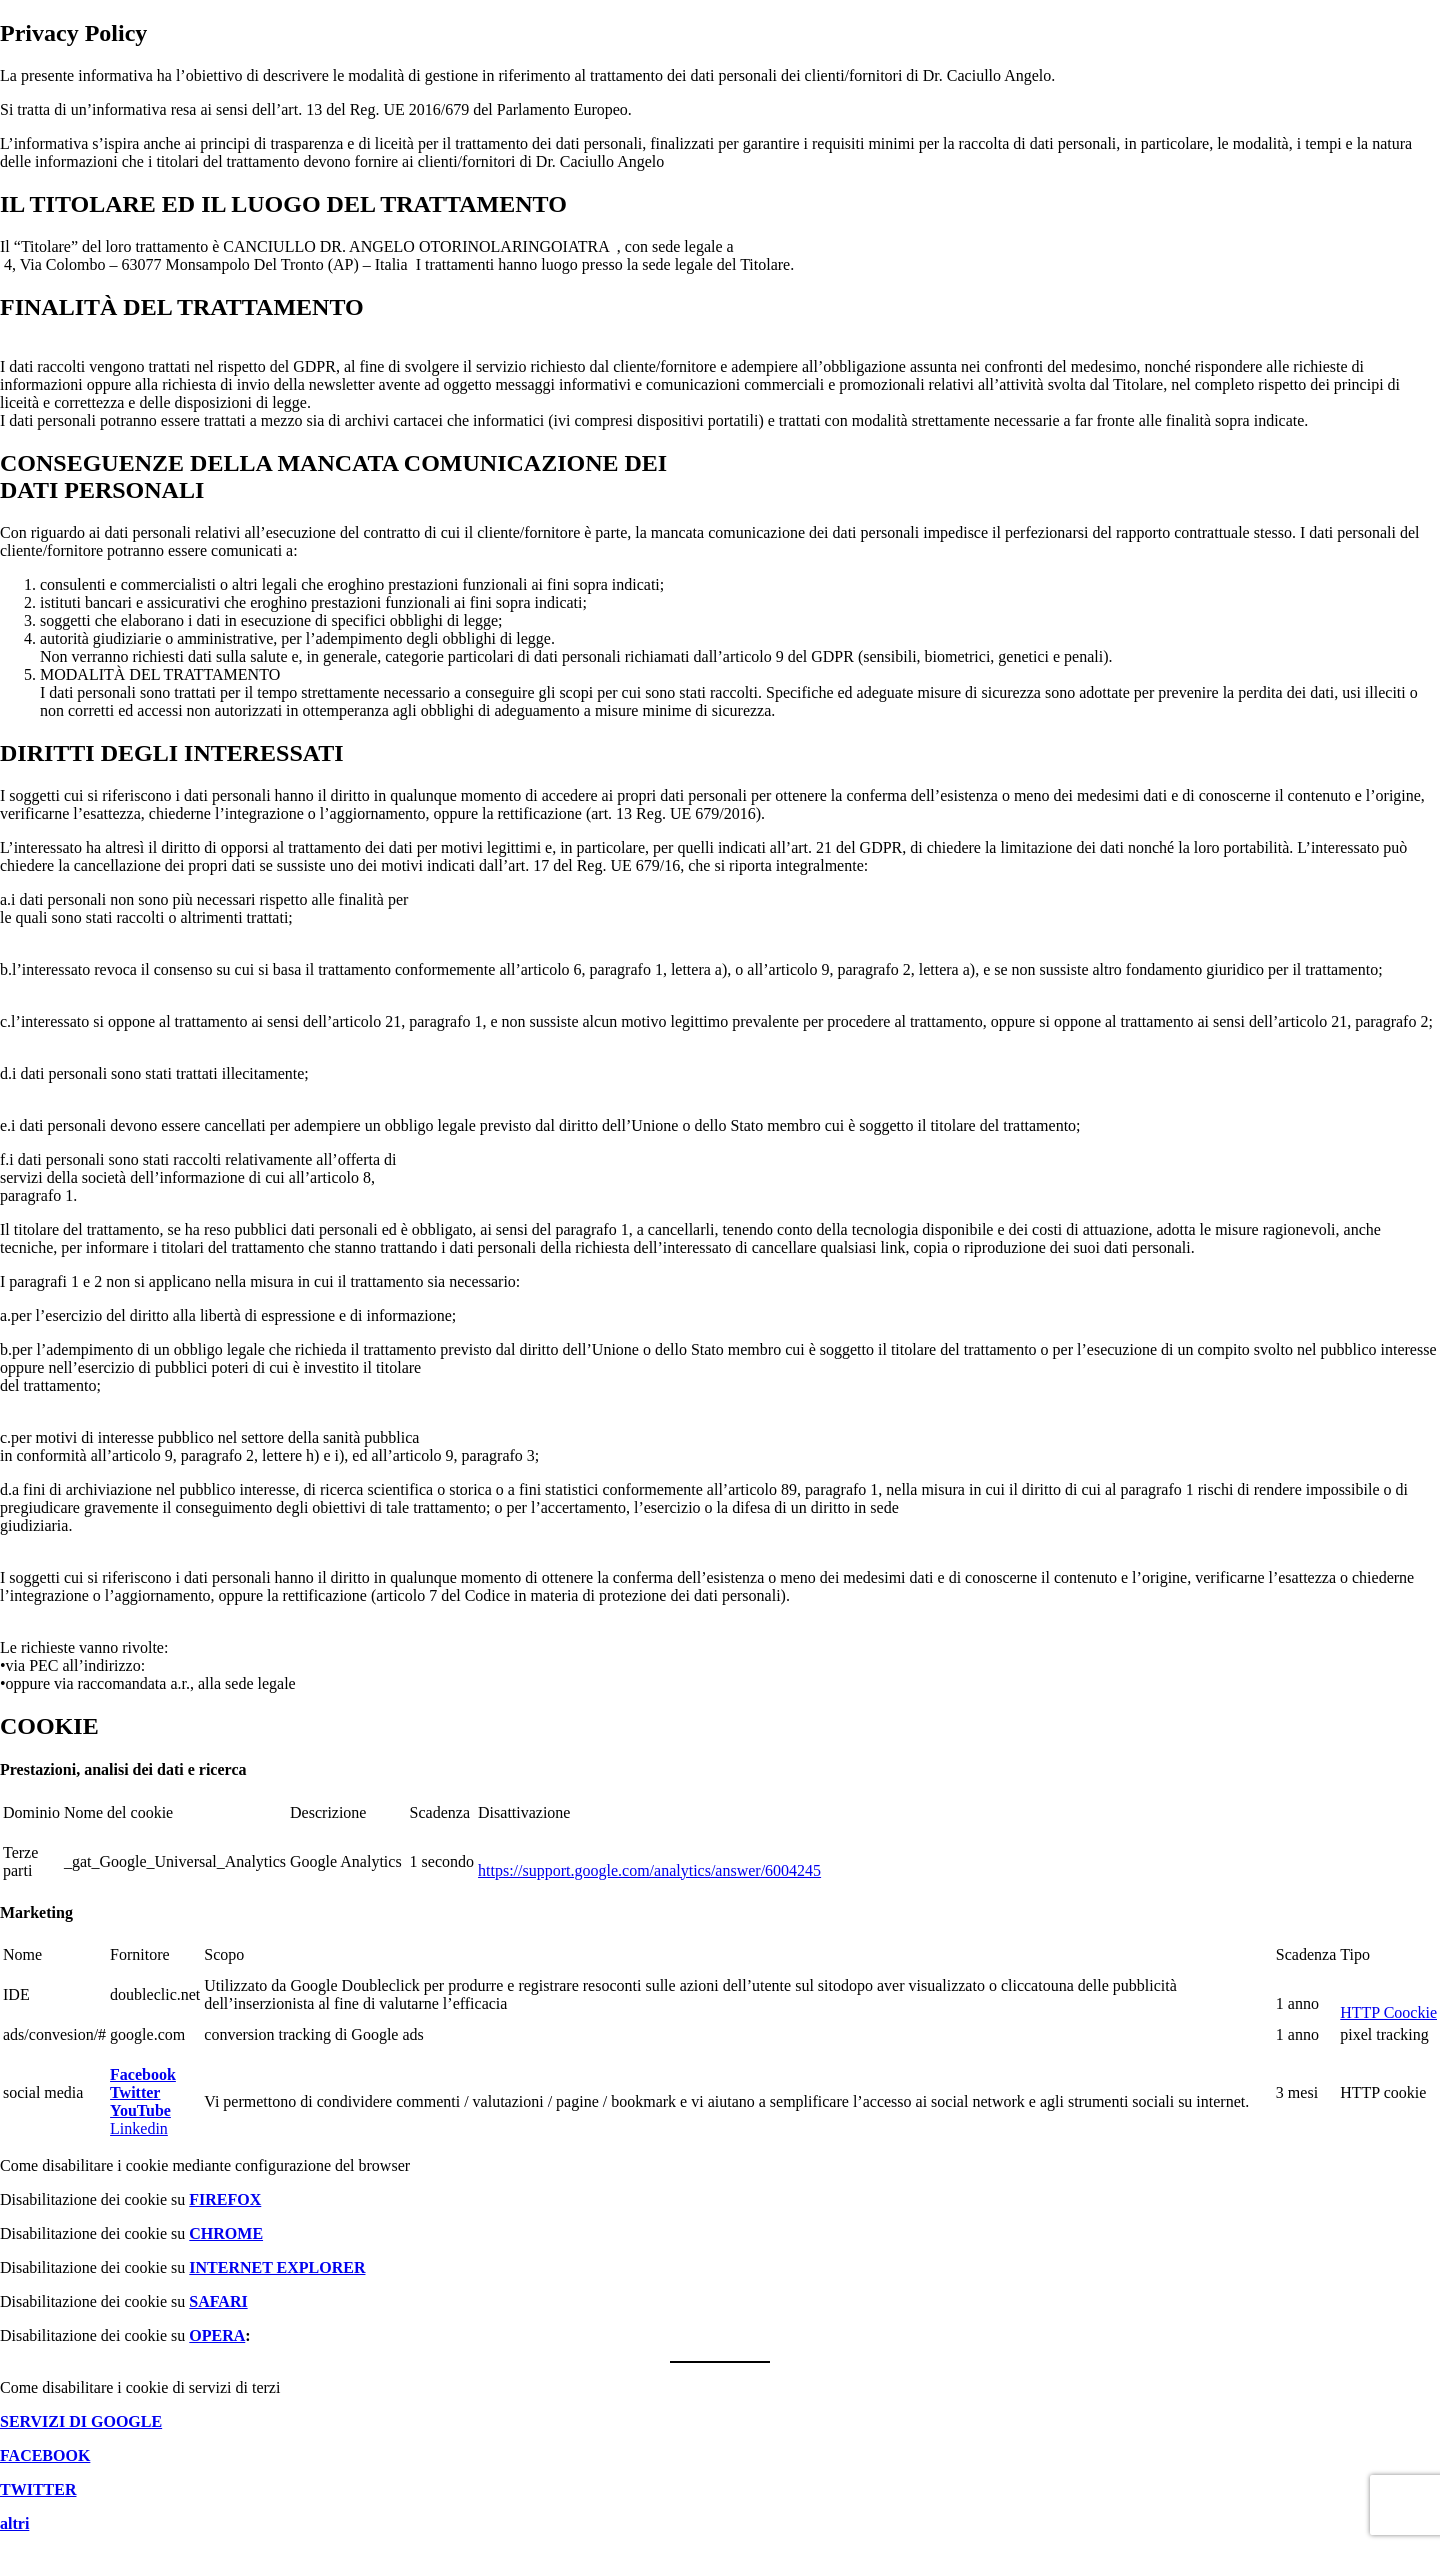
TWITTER (38, 2489)
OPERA (217, 2335)
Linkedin (139, 2128)
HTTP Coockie (1388, 2012)
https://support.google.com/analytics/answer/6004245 (649, 1870)
